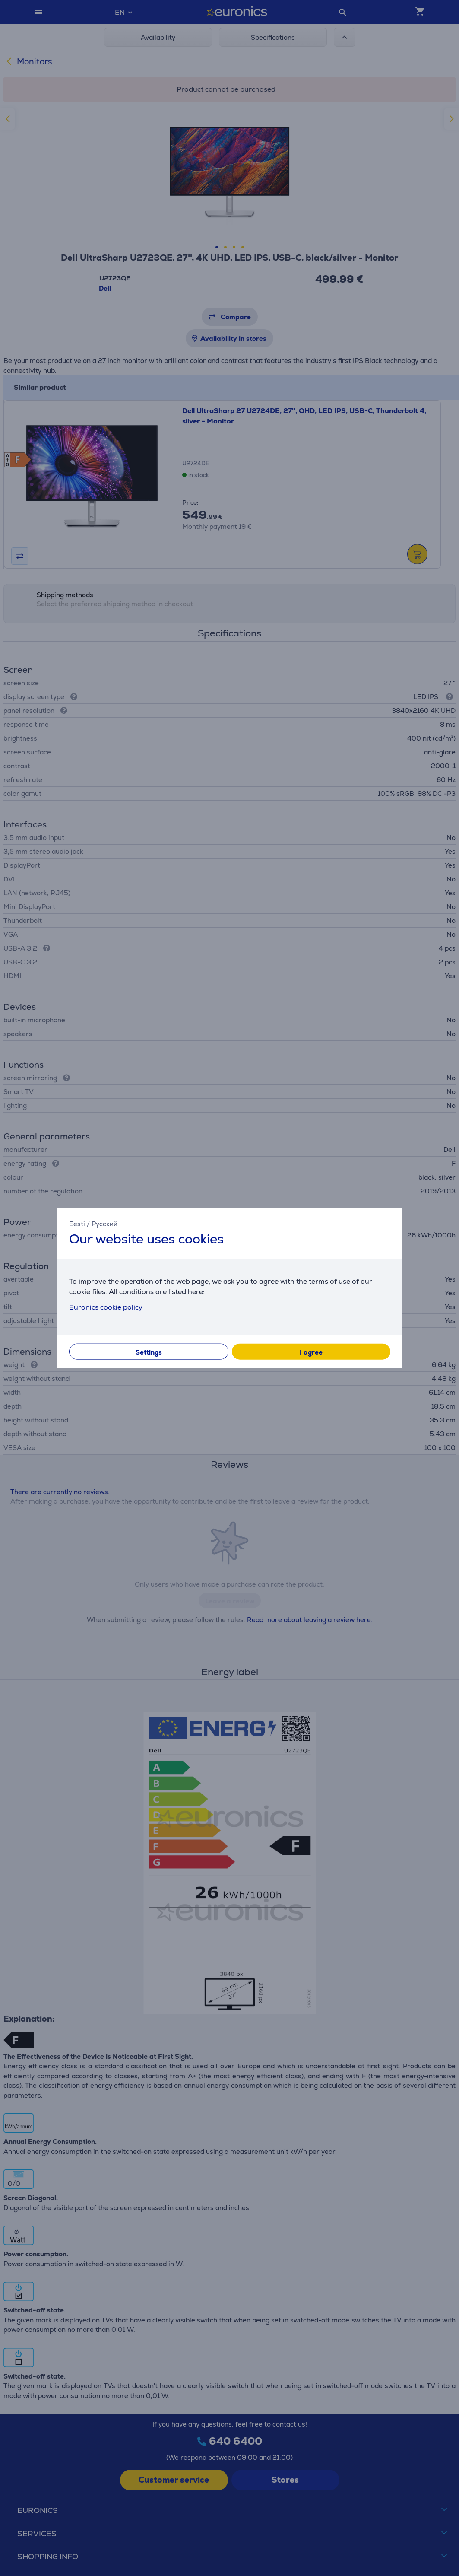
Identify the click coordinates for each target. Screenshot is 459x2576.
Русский (104, 1224)
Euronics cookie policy (105, 1306)
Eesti (77, 1224)
